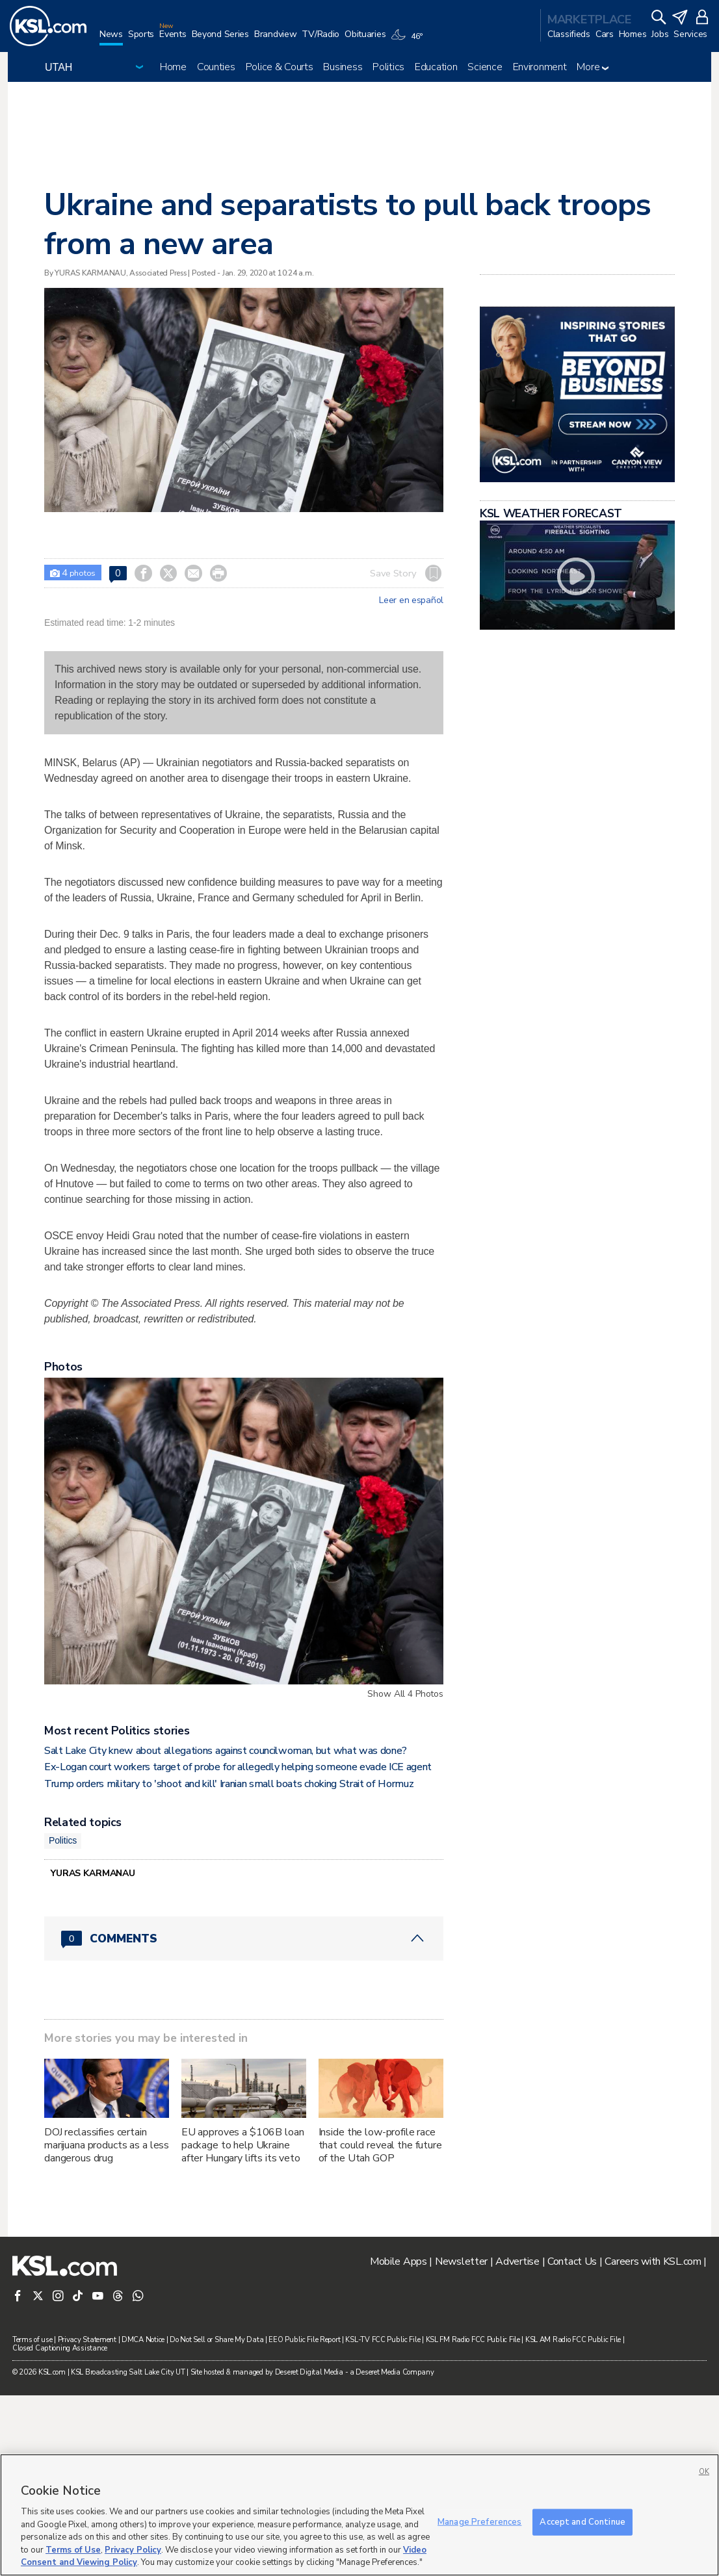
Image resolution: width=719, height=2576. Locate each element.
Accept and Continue (582, 2521)
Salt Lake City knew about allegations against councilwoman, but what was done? (225, 1931)
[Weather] (409, 40)
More (592, 67)
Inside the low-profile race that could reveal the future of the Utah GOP (380, 2326)
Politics (388, 67)
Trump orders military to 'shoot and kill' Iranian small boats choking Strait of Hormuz (228, 1964)
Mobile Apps (398, 2442)
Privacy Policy (133, 2550)
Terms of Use (73, 2550)
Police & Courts (279, 67)
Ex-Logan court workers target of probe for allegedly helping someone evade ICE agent (238, 1947)
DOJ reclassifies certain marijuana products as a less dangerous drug (106, 2326)
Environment (540, 67)
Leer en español (411, 600)
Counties (216, 67)
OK (704, 2472)
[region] (359, 2515)
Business (342, 67)
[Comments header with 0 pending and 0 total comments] (243, 2119)
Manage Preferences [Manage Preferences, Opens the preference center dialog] (479, 2521)
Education (436, 67)
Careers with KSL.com (653, 2442)
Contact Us (572, 2442)
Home (173, 67)
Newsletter (461, 2442)
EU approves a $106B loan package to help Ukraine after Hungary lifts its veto (242, 2326)
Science (484, 67)
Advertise (517, 2442)
